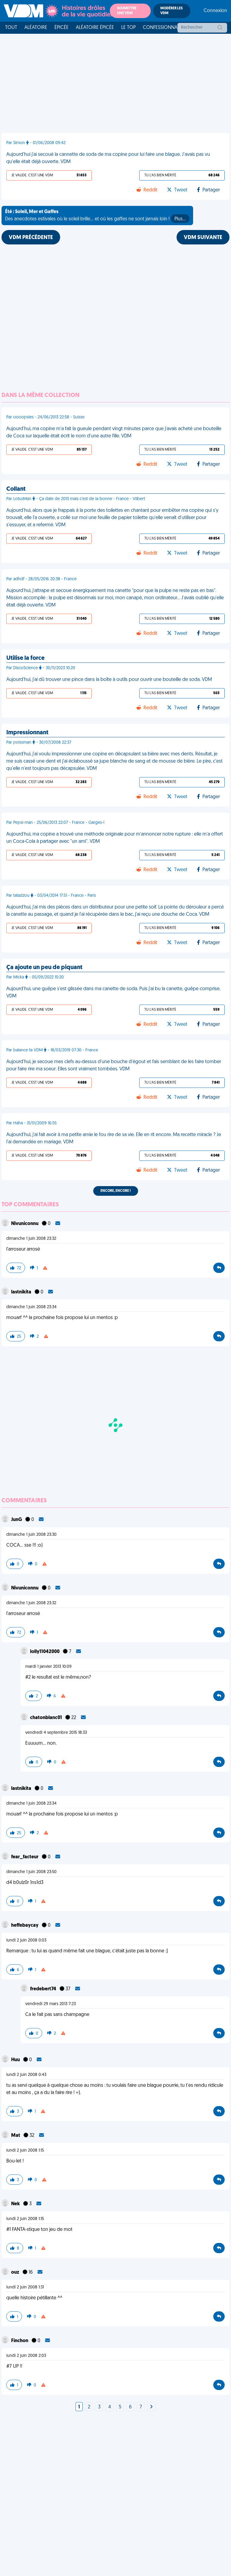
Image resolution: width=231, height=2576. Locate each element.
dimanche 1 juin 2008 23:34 (31, 1307)
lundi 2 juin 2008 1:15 (25, 2150)
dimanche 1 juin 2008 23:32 (31, 1238)
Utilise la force (25, 658)
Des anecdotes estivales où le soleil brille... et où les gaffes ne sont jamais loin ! (97, 216)
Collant (16, 489)
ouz (15, 2272)
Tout (11, 27)
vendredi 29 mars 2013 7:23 (50, 2004)
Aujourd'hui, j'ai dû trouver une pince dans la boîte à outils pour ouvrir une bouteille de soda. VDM (109, 679)
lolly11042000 (45, 1651)
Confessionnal (161, 27)
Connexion (215, 10)
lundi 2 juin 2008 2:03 (26, 2356)
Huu (16, 2060)
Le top (128, 27)
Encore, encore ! (115, 1191)
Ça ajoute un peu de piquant (44, 968)
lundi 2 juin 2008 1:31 (25, 2287)
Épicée (61, 27)
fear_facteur (25, 1857)
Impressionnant (27, 733)
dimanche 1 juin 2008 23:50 (31, 1872)
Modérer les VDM (171, 11)
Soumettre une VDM (127, 11)
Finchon (20, 2340)
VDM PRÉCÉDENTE (31, 238)
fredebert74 (43, 1989)
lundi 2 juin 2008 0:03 (26, 1940)
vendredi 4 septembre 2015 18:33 (56, 1732)
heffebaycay (25, 1925)
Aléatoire (35, 27)
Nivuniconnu (25, 1223)
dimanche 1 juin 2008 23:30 (31, 1534)
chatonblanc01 (46, 1717)
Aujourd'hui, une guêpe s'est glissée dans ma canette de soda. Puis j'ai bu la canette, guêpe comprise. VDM (113, 993)
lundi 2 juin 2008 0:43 (26, 2075)
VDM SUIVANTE (203, 238)
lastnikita (21, 1292)
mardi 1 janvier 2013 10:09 (48, 1666)
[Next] (151, 2407)
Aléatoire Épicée (95, 27)
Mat (16, 2135)
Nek (16, 2204)
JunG (17, 1519)
